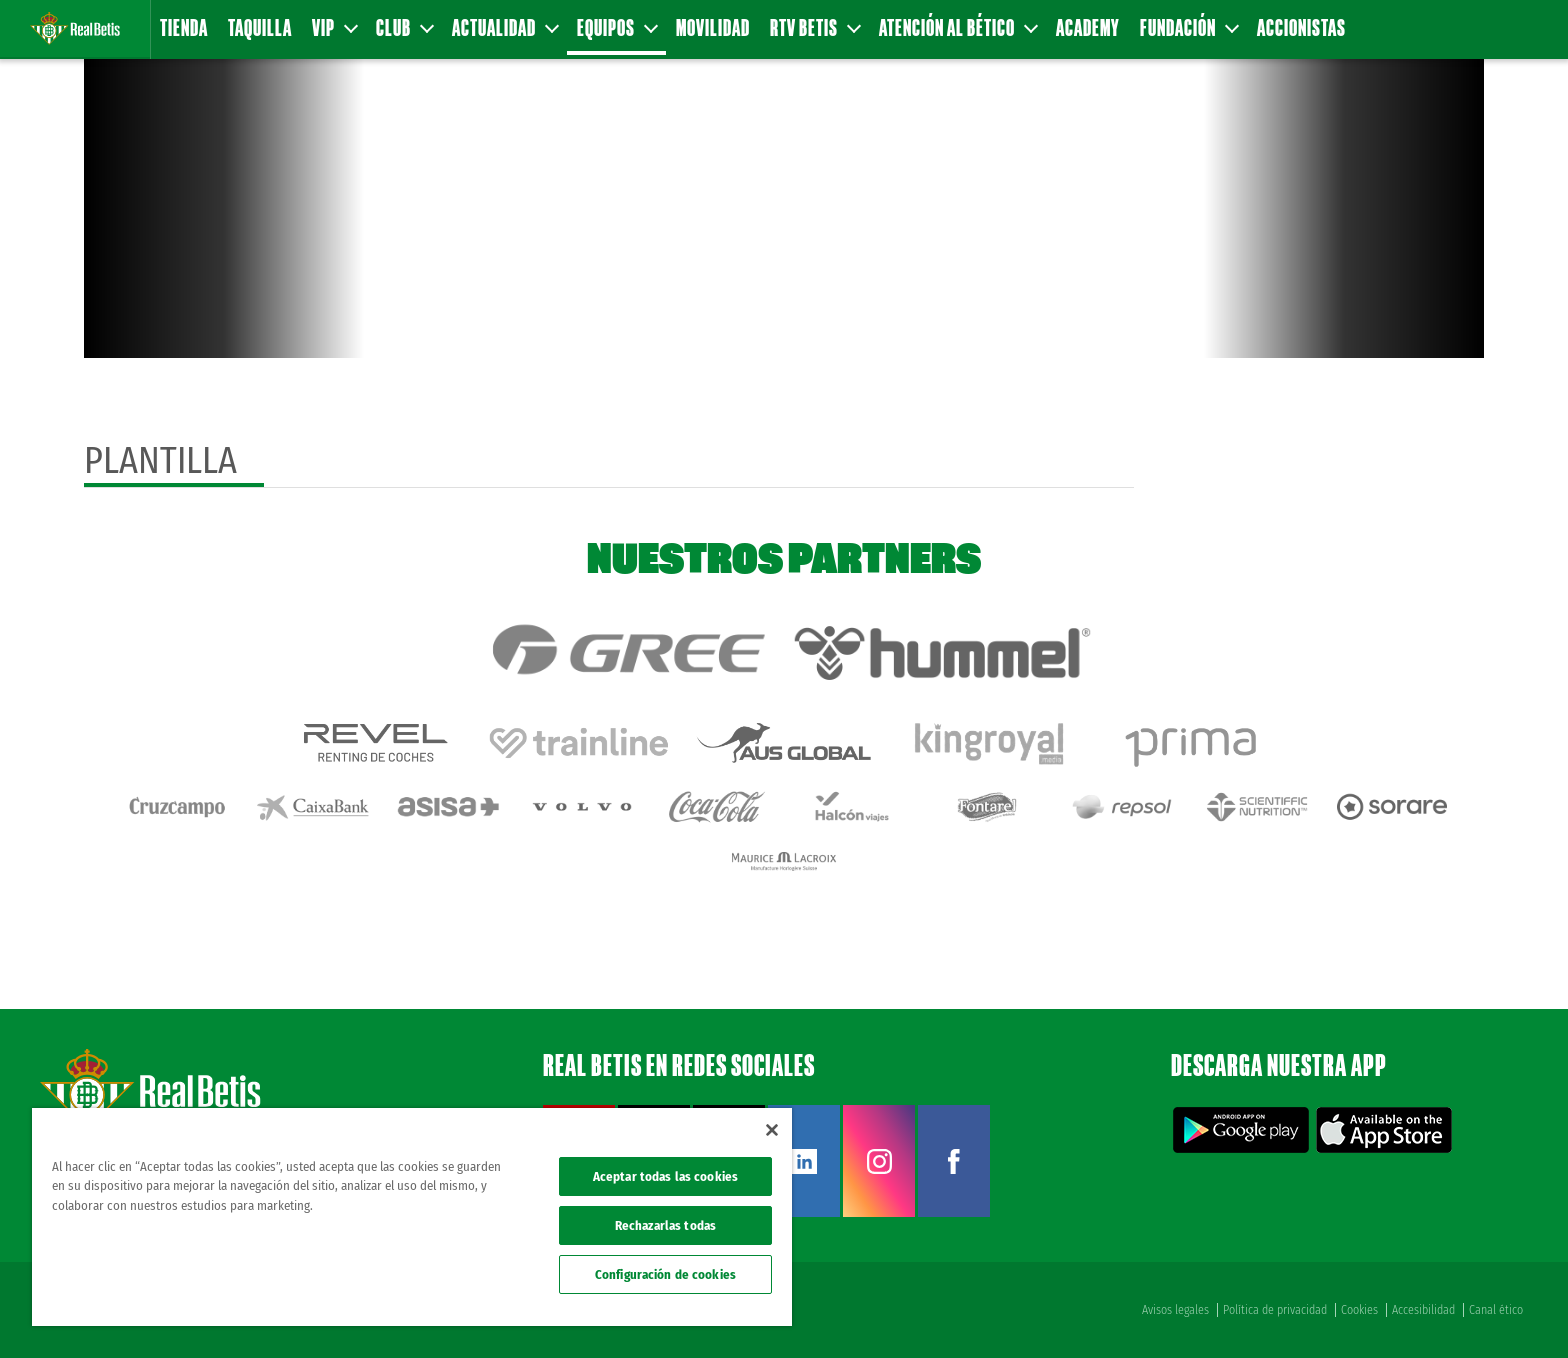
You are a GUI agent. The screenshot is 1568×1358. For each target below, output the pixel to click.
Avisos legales (1175, 1310)
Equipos (616, 27)
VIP (334, 27)
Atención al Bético (957, 27)
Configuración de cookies (665, 1274)
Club (404, 27)
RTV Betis (814, 27)
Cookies (1359, 1310)
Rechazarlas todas (665, 1225)
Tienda (184, 27)
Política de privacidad (1275, 1310)
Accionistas (1301, 27)
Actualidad (504, 27)
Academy (1088, 27)
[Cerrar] (772, 1130)
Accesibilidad (1423, 1310)
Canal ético (1496, 1310)
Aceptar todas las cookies (665, 1176)
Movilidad (713, 27)
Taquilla (260, 27)
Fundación (1188, 27)
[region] (412, 1217)
